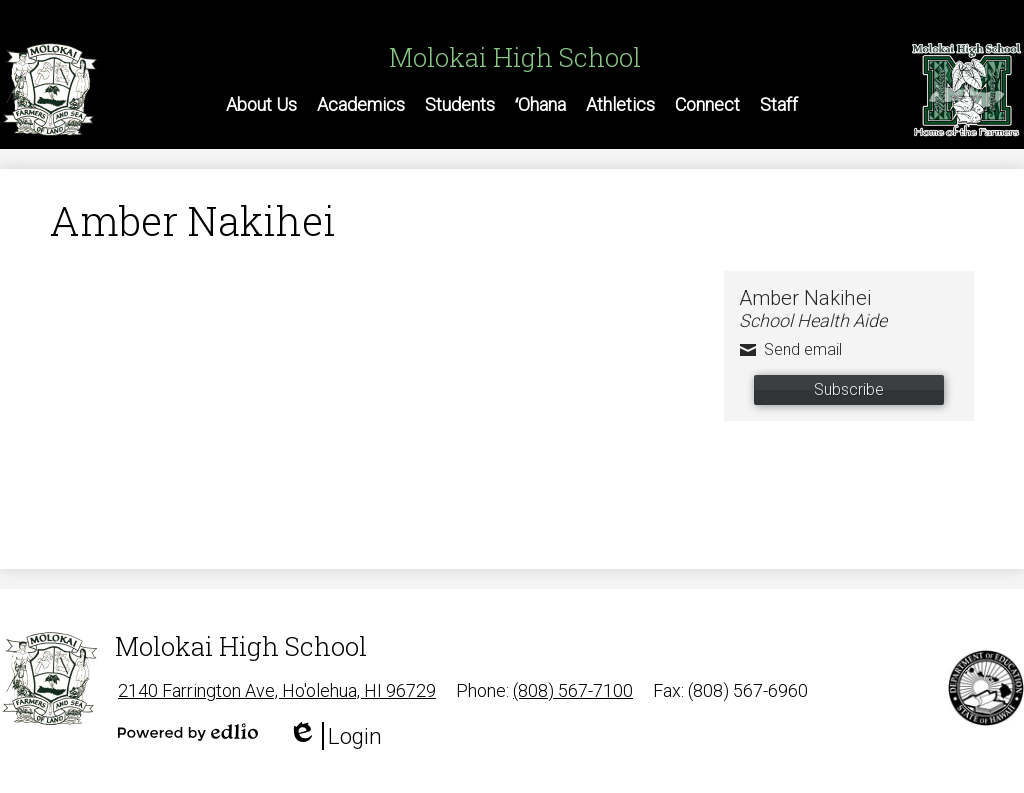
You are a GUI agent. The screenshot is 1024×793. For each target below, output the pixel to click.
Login (335, 736)
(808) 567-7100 (573, 690)
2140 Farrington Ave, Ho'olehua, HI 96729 (277, 690)
